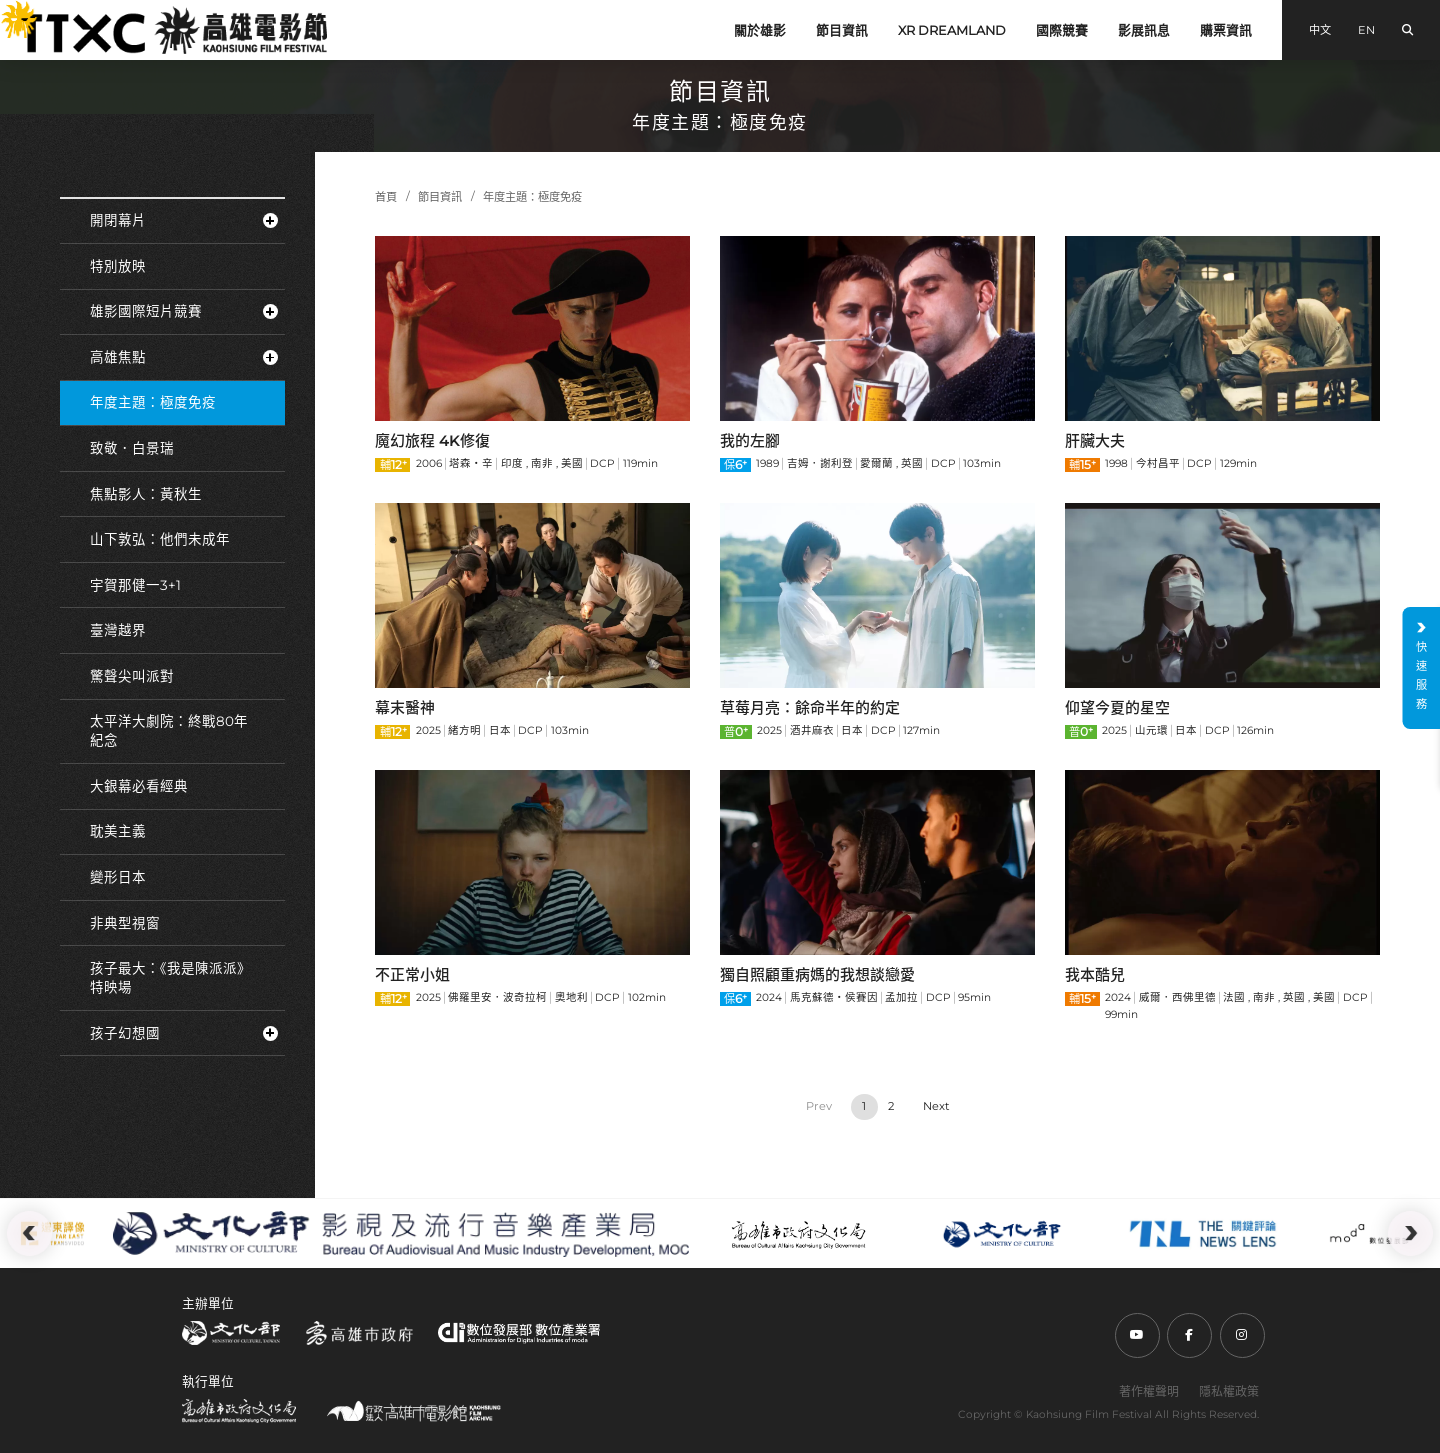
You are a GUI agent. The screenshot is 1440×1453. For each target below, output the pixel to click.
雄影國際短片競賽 (184, 311)
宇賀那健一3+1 (135, 585)
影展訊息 (1144, 30)
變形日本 (118, 877)
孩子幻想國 (184, 1033)
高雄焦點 (184, 357)
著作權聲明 (1149, 1391)
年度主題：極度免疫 (153, 402)
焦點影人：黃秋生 (146, 494)
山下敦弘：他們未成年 (160, 539)
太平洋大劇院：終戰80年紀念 (169, 730)
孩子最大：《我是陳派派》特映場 (170, 977)
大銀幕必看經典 (139, 786)
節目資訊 (842, 30)
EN (1366, 30)
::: (7, 10)
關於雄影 (760, 30)
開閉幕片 (184, 220)
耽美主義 (118, 831)
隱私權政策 (1229, 1391)
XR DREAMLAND (952, 30)
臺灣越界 (118, 630)
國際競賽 (1062, 30)
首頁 (386, 197)
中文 (1320, 30)
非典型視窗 (125, 923)
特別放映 (118, 266)
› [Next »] (936, 1107)
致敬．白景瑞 (132, 448)
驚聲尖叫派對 (132, 676)
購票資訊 (1226, 30)
